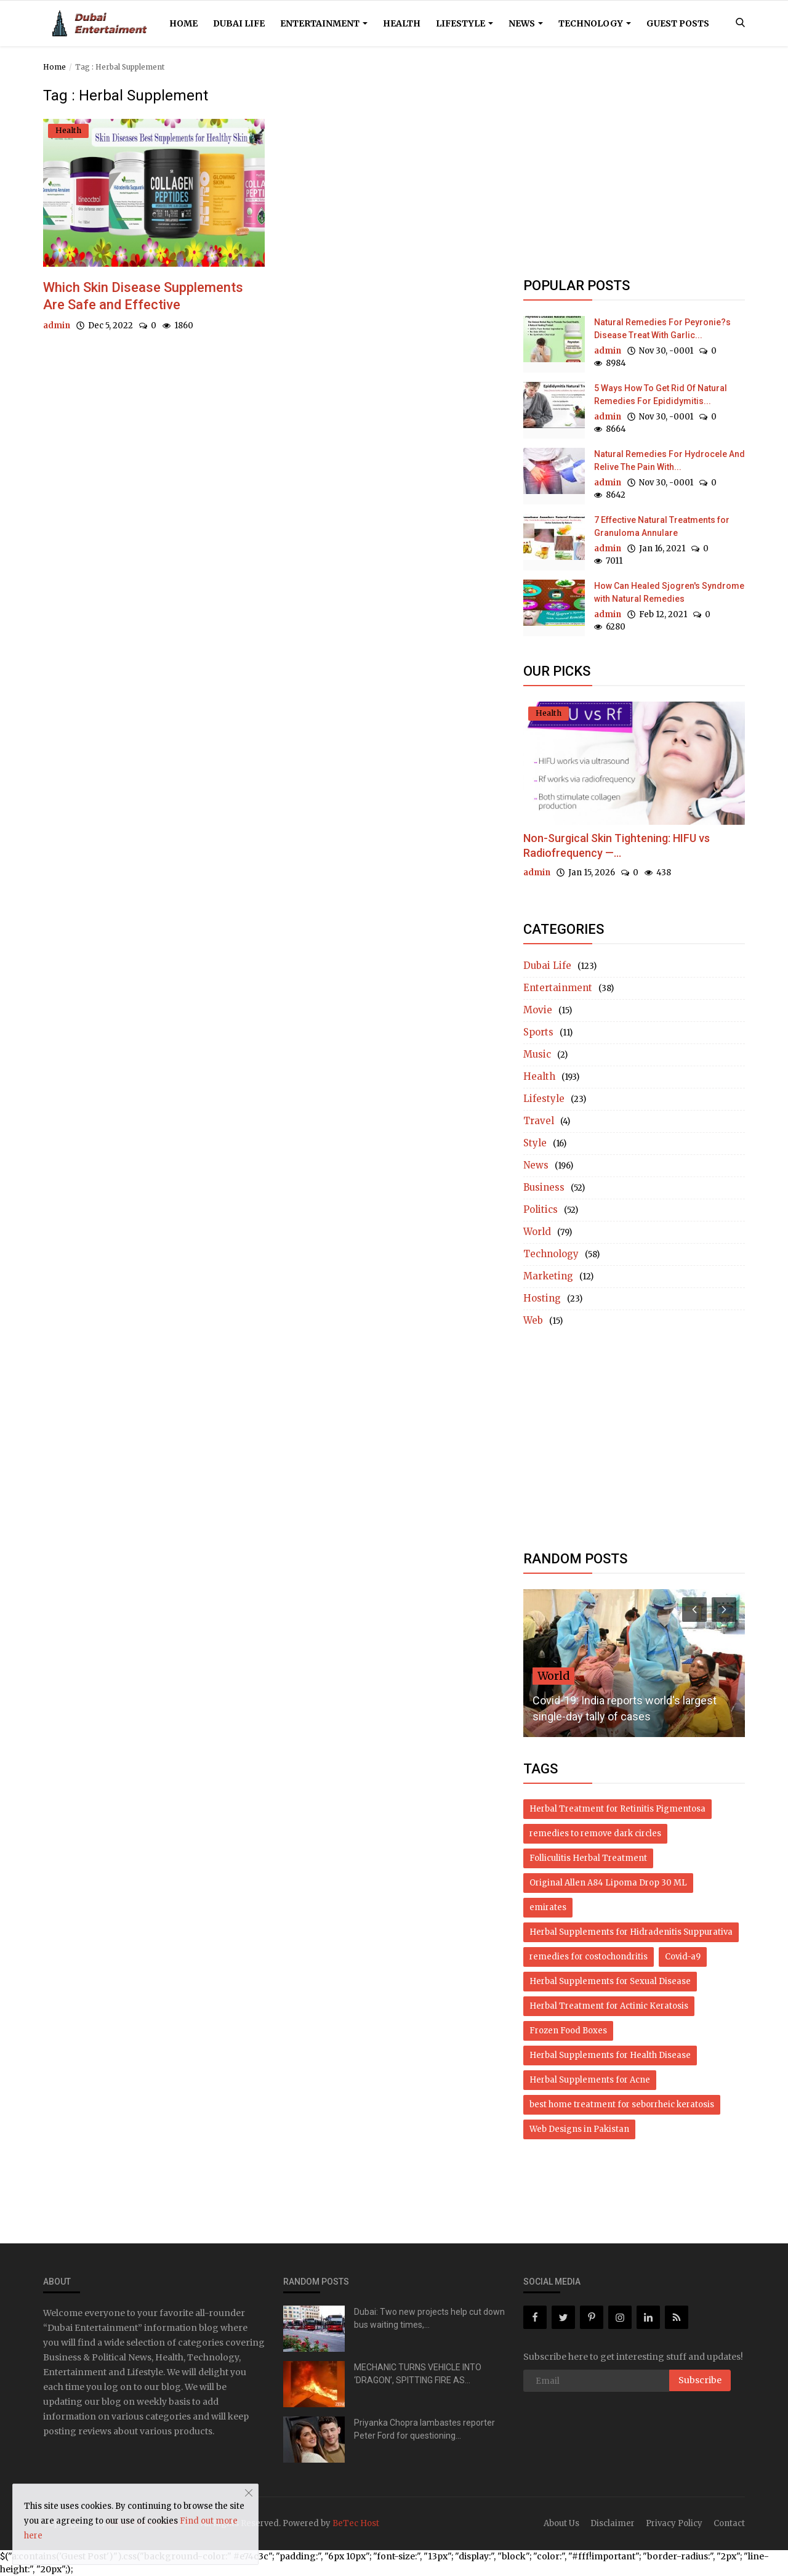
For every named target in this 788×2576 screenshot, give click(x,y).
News (526, 23)
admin (56, 325)
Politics (540, 1209)
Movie (537, 1010)
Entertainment (324, 23)
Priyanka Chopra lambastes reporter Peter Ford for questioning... (424, 2429)
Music (537, 1054)
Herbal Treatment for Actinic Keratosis (608, 2006)
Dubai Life (239, 23)
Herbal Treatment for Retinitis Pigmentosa (617, 1809)
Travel (538, 1121)
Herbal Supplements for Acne (589, 2080)
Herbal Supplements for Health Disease (610, 2055)
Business (544, 1187)
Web (533, 1320)
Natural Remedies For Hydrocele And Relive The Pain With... (669, 460)
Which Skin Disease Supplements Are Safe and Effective (143, 296)
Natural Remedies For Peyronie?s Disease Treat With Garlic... (662, 328)
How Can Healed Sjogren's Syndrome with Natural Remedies (669, 592)
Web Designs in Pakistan (579, 2129)
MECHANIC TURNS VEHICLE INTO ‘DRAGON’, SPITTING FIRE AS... (417, 2373)
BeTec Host (355, 2523)
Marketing (548, 1276)
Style (535, 1143)
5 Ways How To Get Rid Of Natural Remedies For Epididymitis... (660, 394)
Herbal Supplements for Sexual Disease (610, 1981)
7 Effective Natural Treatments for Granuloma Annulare (662, 526)
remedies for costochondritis (588, 1956)
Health (401, 23)
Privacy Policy (674, 2523)
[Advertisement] (634, 173)
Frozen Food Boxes (568, 2030)
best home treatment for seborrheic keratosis (621, 2104)
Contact (729, 2523)
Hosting (542, 1298)
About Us (561, 2523)
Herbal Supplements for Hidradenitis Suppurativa (631, 1932)
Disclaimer (612, 2523)
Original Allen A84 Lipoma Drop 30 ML (608, 1882)
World (537, 1231)
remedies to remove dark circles (595, 1833)
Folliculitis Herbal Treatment (588, 1858)
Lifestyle (464, 23)
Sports (538, 1032)
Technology (594, 23)
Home (183, 23)
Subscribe (700, 2380)
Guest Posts (677, 23)
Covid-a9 (683, 1956)
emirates (547, 1907)
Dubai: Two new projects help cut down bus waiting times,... (429, 2318)
